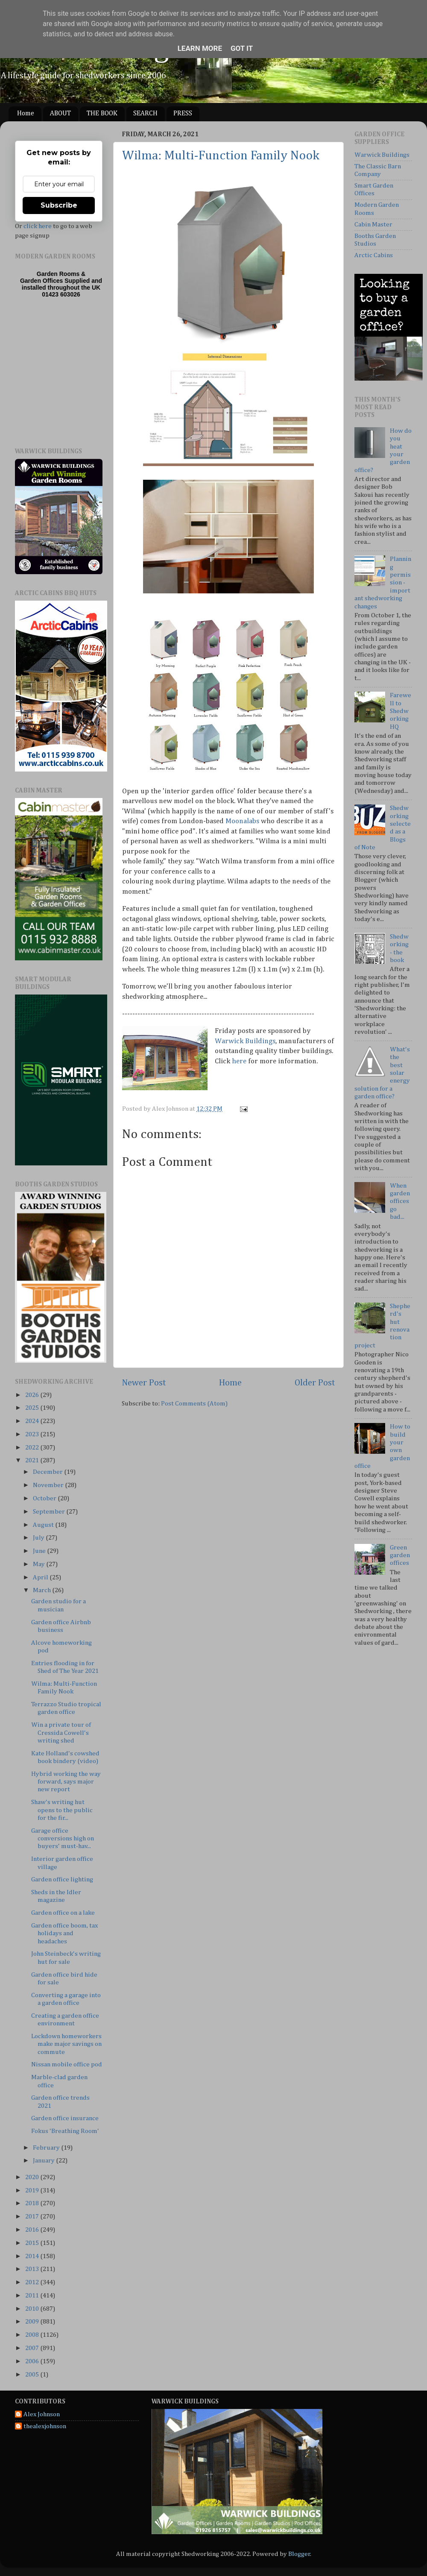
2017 (32, 2216)
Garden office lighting (62, 1879)
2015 (32, 2243)
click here (37, 226)
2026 (32, 1395)
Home (25, 113)
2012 (32, 2282)
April (41, 1577)
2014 (32, 2256)
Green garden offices (400, 1555)
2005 (32, 2374)
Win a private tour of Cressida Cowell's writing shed (61, 1733)
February (47, 2148)
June (40, 1551)
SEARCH (145, 113)
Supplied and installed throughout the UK (62, 284)
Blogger (299, 2554)
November (49, 1485)
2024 (32, 1421)
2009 (32, 2321)
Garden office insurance (65, 2118)
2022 (32, 1447)
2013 (32, 2269)
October (45, 1498)
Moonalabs (242, 821)
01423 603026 (61, 294)
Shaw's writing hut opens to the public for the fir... (62, 1810)
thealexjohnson (44, 2426)
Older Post (315, 1383)
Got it (242, 48)
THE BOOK (102, 113)
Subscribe (59, 205)
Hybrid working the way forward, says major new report (66, 1782)
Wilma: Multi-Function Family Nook (220, 156)
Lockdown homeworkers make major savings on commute (66, 2044)
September (49, 1511)
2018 (32, 2203)
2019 (32, 2190)
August (44, 1525)
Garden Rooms (58, 273)
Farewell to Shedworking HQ (400, 711)
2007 (32, 2348)
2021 (32, 1460)
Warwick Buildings (245, 1041)
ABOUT (60, 113)
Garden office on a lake (63, 1913)
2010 (32, 2309)
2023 (32, 1434)
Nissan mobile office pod (66, 2064)
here (239, 1061)
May (39, 1564)
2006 (32, 2361)
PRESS (182, 113)
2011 (32, 2295)
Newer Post (144, 1383)
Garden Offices (42, 280)
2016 (32, 2230)
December (48, 1472)
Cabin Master (373, 224)
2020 (32, 2177)
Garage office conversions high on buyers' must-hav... (62, 1839)
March (42, 1590)
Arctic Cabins (373, 255)
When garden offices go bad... (400, 1201)
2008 (32, 2335)
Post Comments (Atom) (194, 1403)
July (39, 1537)
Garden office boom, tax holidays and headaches (64, 1933)
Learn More (200, 48)
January (44, 2160)
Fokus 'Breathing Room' (65, 2131)
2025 (32, 1408)
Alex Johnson (41, 2414)
